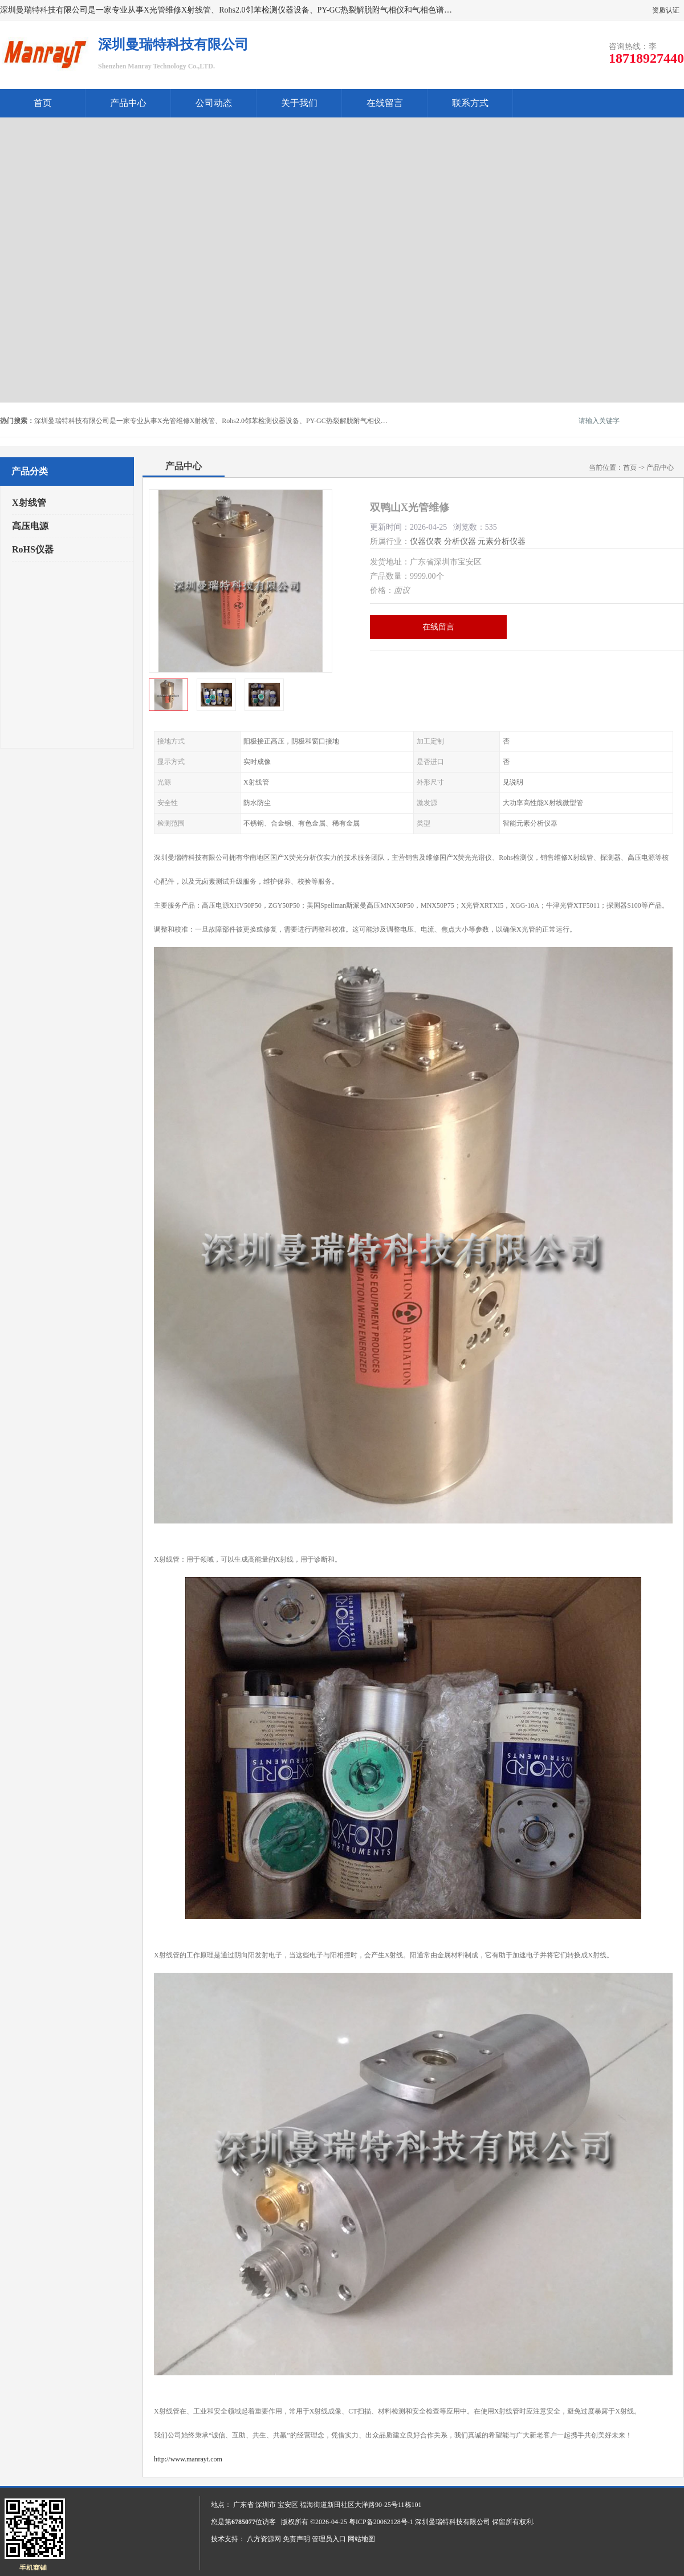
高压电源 (30, 526)
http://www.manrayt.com (188, 2459)
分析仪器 (460, 541)
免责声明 (296, 2539)
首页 (43, 103)
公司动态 (214, 103)
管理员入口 (329, 2539)
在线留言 (385, 103)
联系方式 (470, 103)
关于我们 (299, 103)
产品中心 (128, 103)
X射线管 (29, 502)
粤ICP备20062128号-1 (381, 2522)
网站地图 (361, 2539)
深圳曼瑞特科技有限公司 (452, 2522)
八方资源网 (264, 2539)
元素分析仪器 (502, 541)
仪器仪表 (426, 541)
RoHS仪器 (33, 549)
